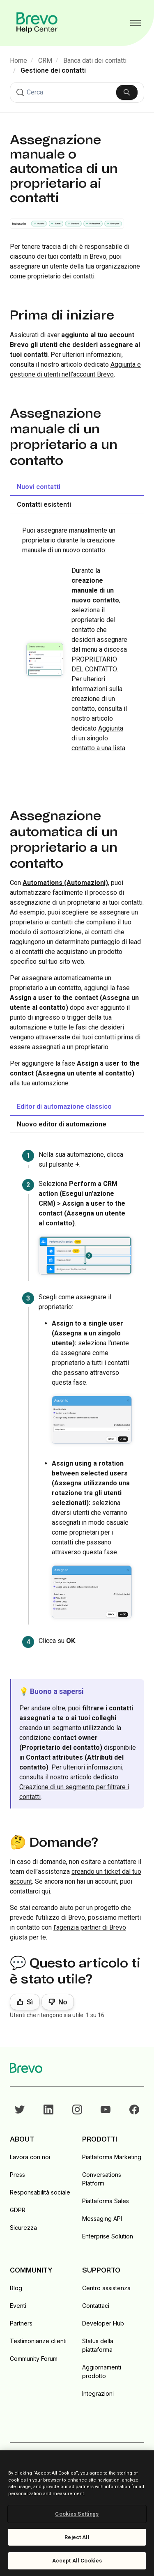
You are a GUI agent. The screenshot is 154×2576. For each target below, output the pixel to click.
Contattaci (95, 2305)
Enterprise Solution (107, 2236)
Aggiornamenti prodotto (101, 2371)
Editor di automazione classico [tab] (64, 1106)
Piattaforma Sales (105, 2200)
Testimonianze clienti (38, 2340)
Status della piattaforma (97, 2345)
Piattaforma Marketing (111, 2156)
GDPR (17, 2209)
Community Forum (33, 2358)
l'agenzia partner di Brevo (89, 1927)
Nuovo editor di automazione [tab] (61, 1124)
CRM (45, 60)
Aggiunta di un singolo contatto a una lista (98, 738)
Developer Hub (103, 2323)
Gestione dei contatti (53, 70)
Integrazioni (98, 2393)
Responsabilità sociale (40, 2192)
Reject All (76, 2537)
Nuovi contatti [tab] (38, 487)
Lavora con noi (30, 2156)
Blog (16, 2287)
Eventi (18, 2305)
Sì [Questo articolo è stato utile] (30, 2002)
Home (18, 60)
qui (45, 1891)
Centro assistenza (106, 2287)
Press (17, 2174)
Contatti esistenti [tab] (44, 504)
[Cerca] (77, 92)
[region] (77, 2513)
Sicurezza (23, 2227)
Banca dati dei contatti (94, 60)
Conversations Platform (101, 2179)
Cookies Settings (77, 2514)
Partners (21, 2323)
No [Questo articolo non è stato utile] (62, 2002)
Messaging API (102, 2218)
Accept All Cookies (77, 2561)
